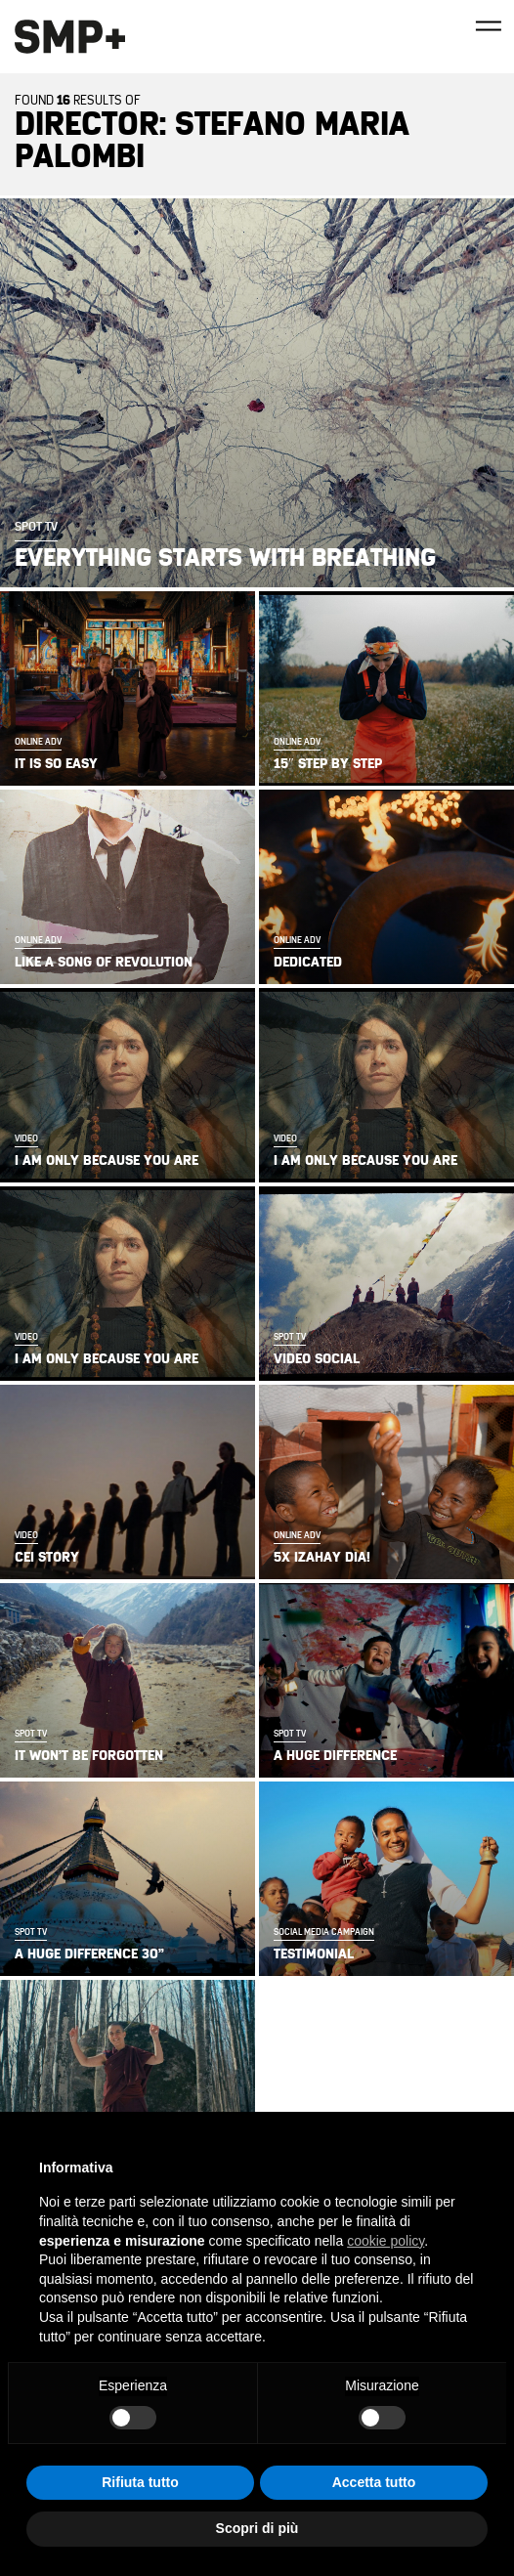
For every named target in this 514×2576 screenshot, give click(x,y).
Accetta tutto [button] (374, 2482)
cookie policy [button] (385, 2241)
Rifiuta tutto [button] (140, 2482)
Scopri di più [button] (257, 2528)
